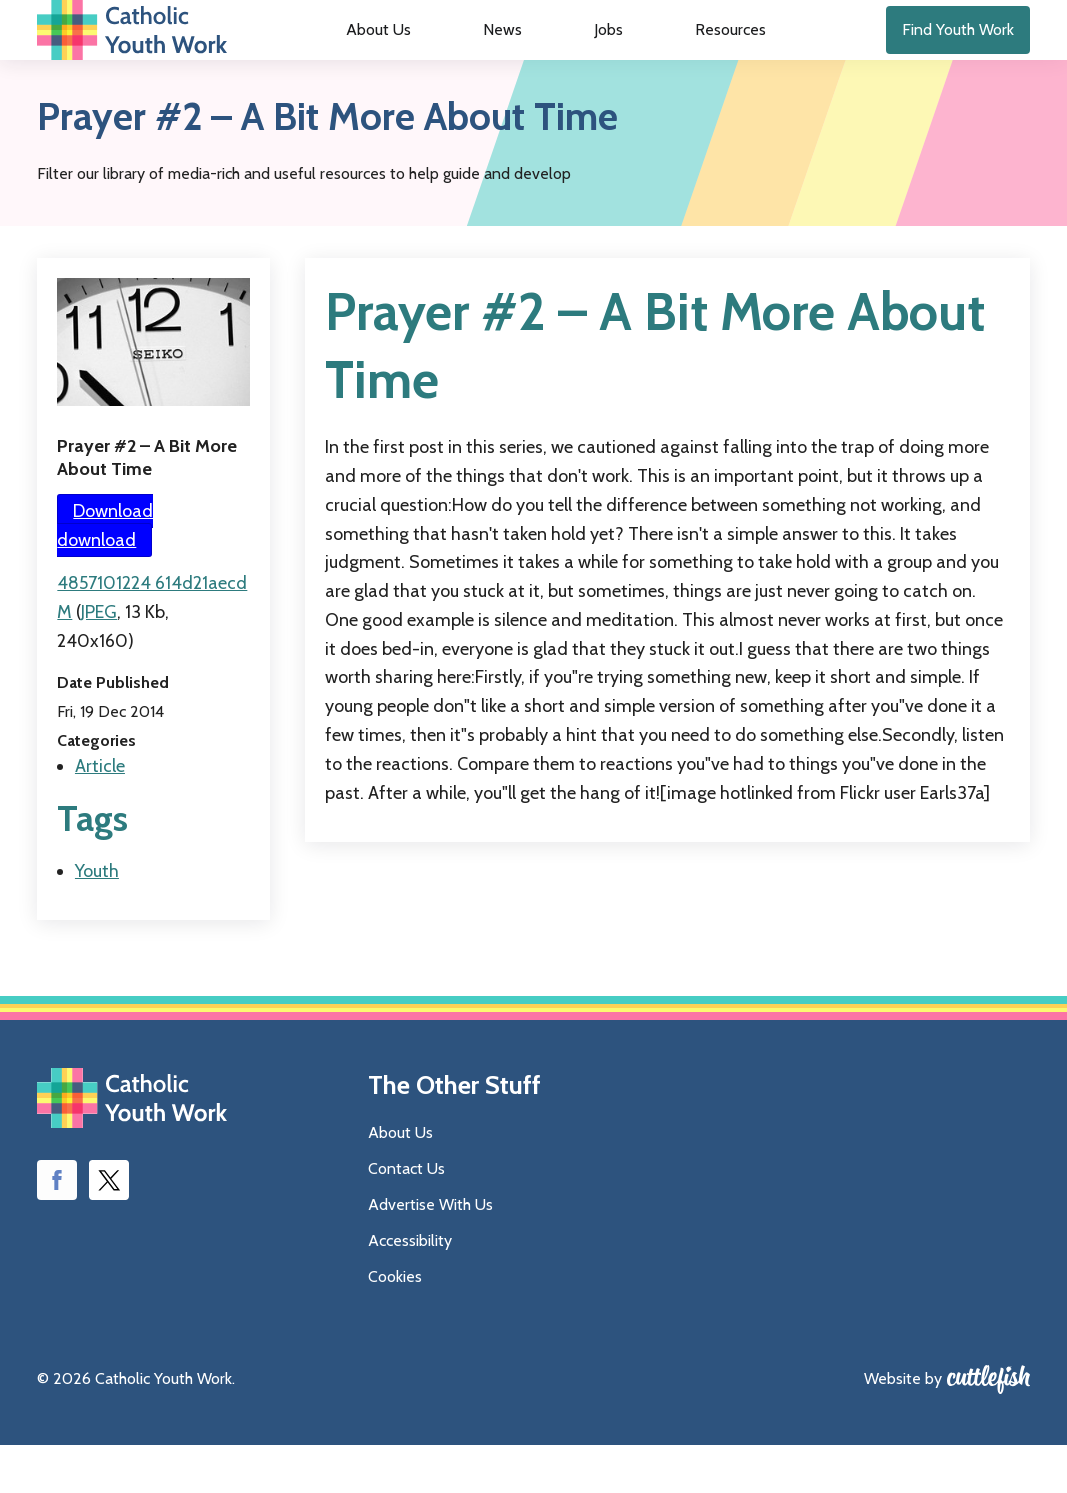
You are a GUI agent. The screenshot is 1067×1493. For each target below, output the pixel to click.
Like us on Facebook (57, 1227)
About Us (420, 55)
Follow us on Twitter (109, 1227)
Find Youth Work (958, 53)
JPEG (99, 660)
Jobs (594, 55)
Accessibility (410, 1288)
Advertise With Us (430, 1252)
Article (100, 814)
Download (105, 573)
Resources (689, 55)
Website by (903, 1426)
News (517, 55)
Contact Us (406, 1216)
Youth (97, 918)
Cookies (395, 1324)
